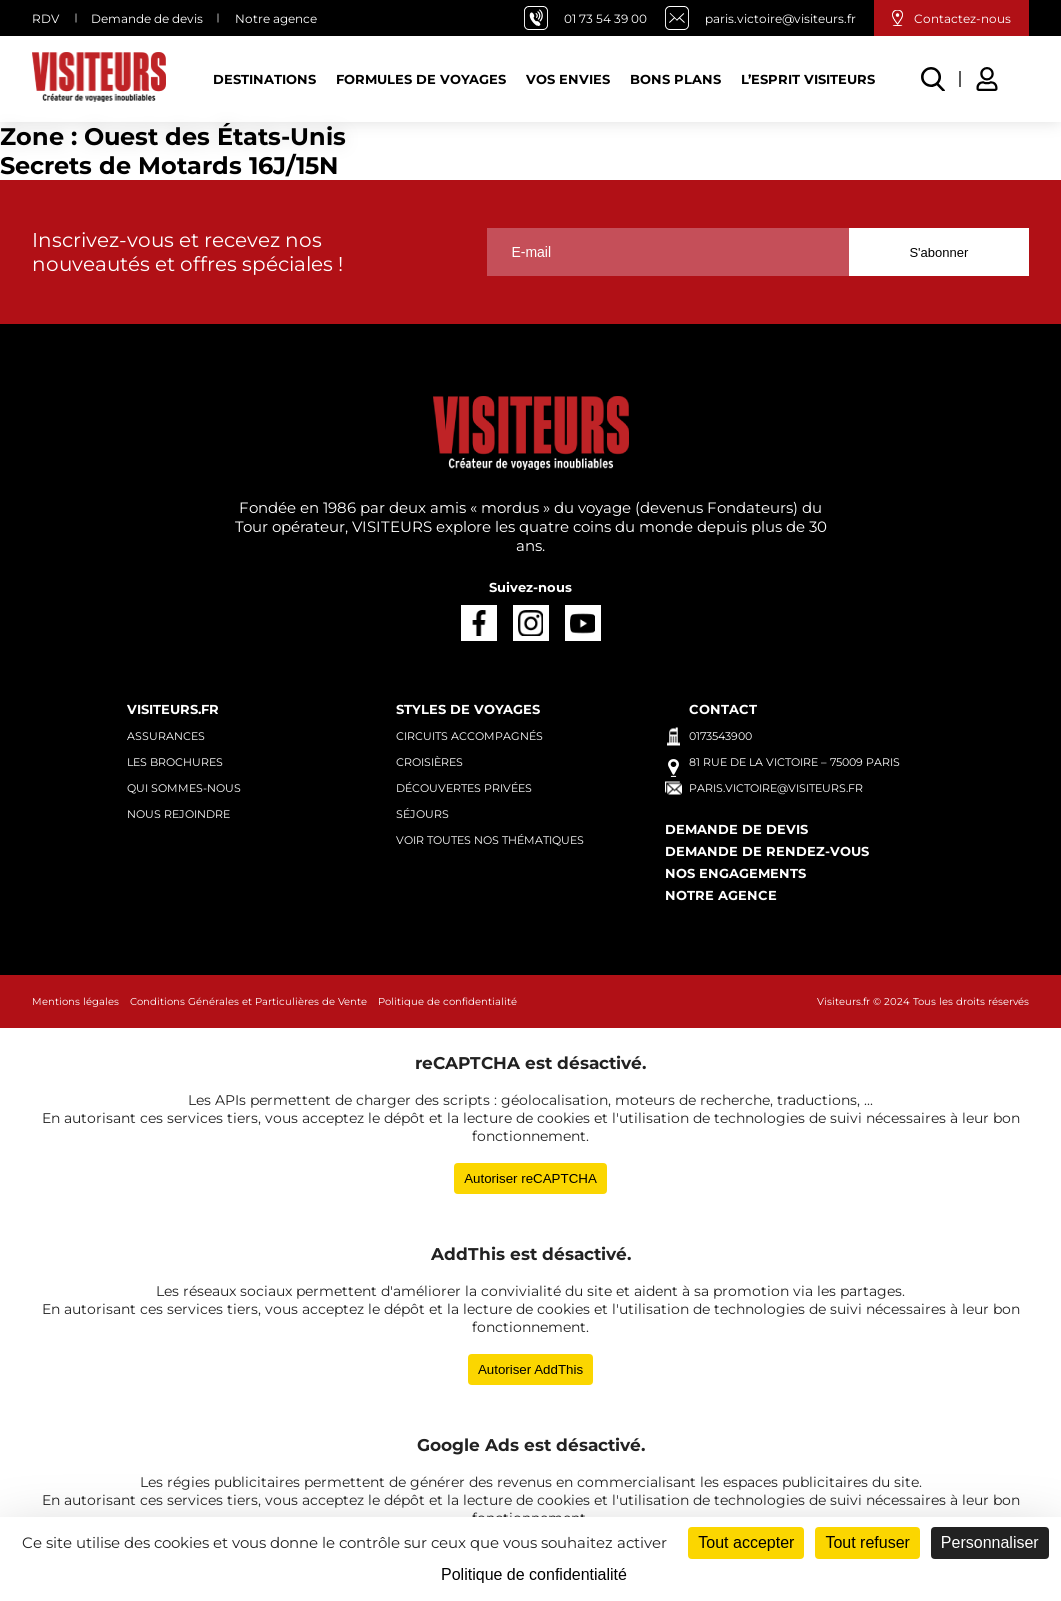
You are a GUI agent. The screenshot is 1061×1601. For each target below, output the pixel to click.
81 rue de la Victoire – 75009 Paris (794, 762)
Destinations (264, 79)
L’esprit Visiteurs (808, 79)
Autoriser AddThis (530, 1369)
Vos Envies (568, 79)
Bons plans (675, 79)
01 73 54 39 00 (605, 18)
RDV (45, 18)
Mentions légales (75, 1001)
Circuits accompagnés (469, 736)
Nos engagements (735, 873)
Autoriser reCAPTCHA (530, 1178)
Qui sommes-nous (184, 788)
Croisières (429, 762)
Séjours (422, 814)
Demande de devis (147, 18)
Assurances (166, 736)
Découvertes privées (464, 788)
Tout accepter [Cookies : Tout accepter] (746, 1542)
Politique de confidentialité (447, 1001)
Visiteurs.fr (173, 709)
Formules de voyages (421, 79)
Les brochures (175, 762)
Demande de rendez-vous (767, 851)
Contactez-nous (962, 18)
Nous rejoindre (178, 814)
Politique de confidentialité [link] (534, 1574)
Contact (723, 709)
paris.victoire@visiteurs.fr (780, 18)
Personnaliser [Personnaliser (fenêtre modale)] (990, 1542)
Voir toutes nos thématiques (490, 840)
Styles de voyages (468, 709)
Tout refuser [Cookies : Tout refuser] (867, 1542)
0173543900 (720, 736)
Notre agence (276, 18)
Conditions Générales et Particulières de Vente (248, 1001)
